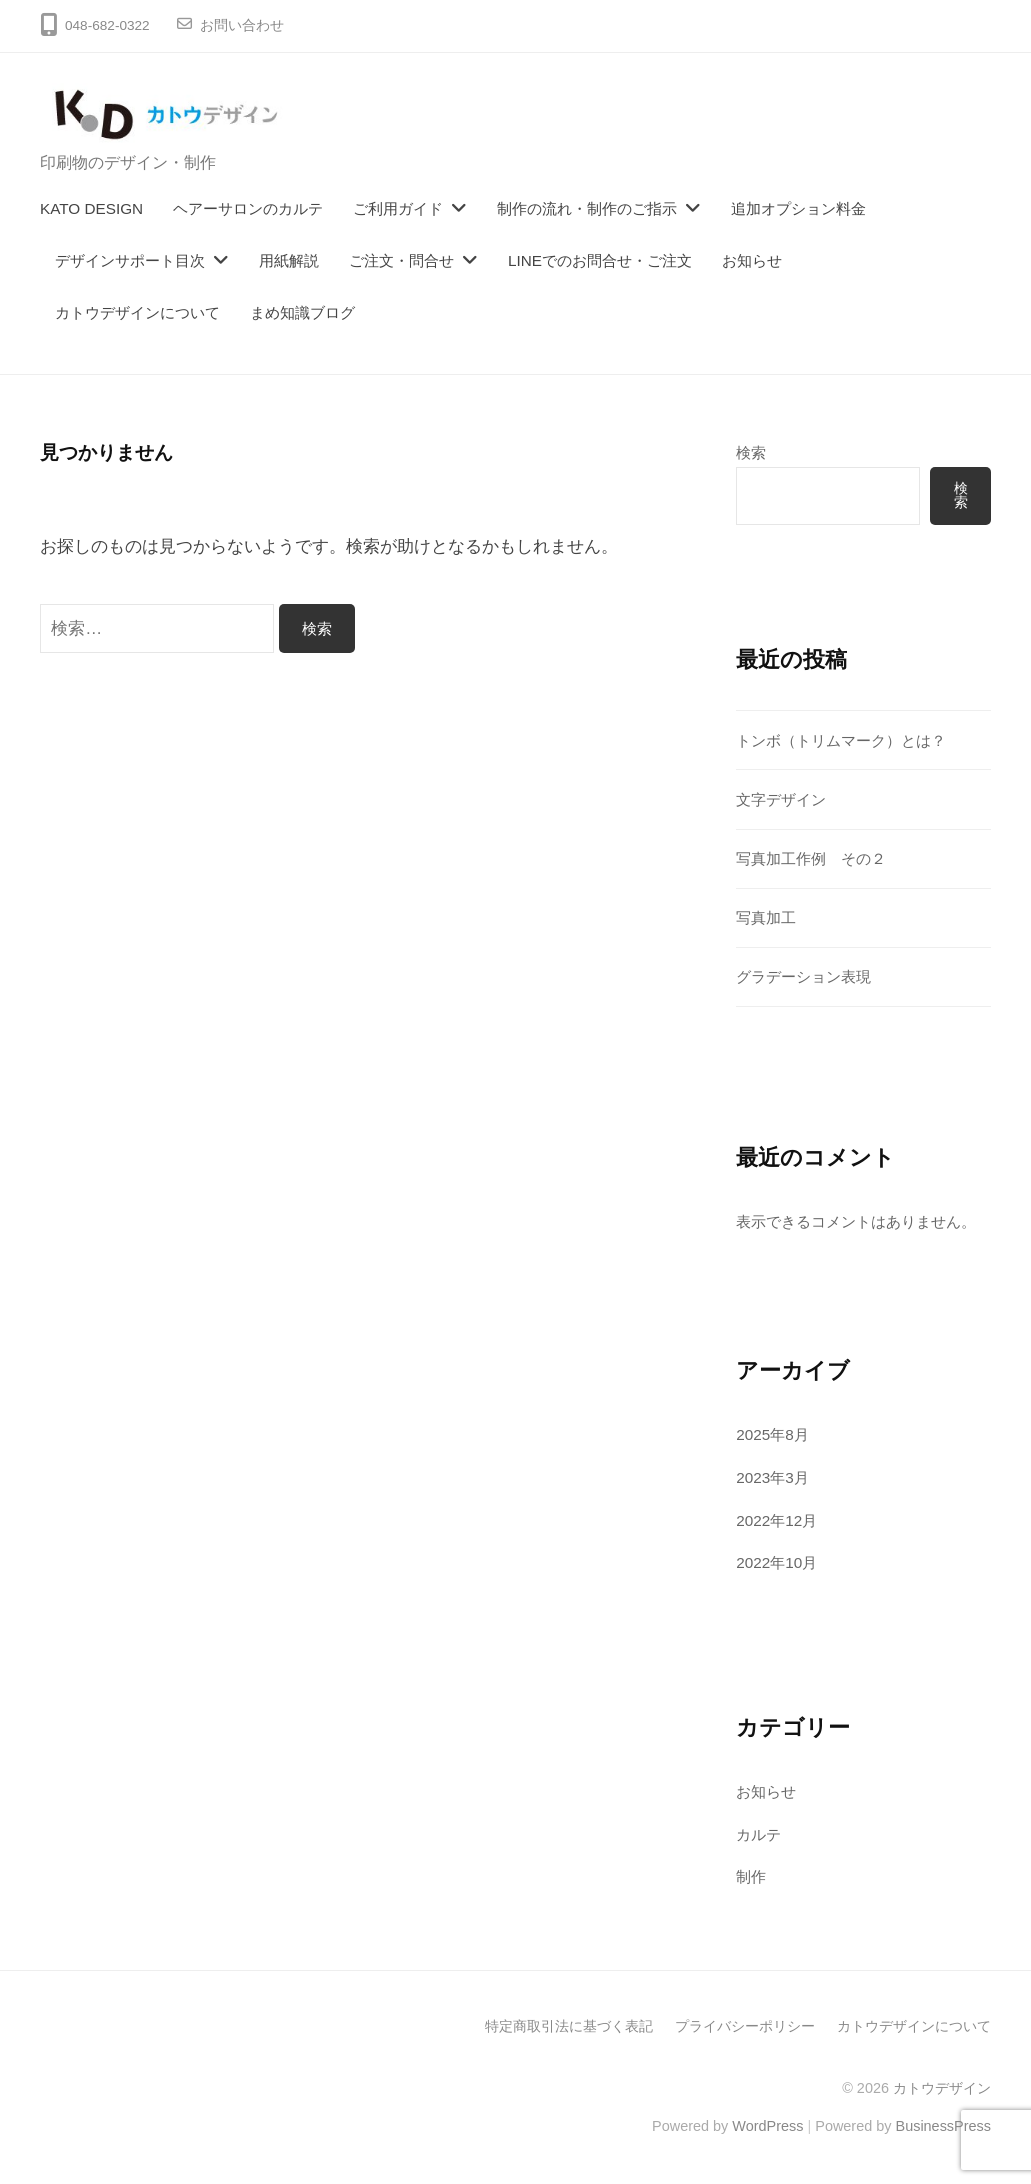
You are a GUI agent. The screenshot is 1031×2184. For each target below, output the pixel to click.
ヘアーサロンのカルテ (248, 208)
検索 (751, 452)
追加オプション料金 (798, 208)
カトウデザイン (942, 2088)
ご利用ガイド (398, 208)
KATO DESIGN (91, 208)
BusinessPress (944, 2126)
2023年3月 (772, 1477)
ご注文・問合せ (401, 260)
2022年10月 (776, 1562)
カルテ (758, 1834)
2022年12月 (776, 1520)
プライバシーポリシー (745, 2026)
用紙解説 (289, 260)
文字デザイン (781, 799)
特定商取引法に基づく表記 (569, 2026)
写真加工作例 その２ (811, 858)
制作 (751, 1876)
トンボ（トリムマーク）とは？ (841, 740)
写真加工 (766, 917)
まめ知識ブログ (302, 312)
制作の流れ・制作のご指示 (587, 208)
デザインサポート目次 (130, 260)
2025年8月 (772, 1434)
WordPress (767, 2126)
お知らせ (752, 260)
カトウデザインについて (137, 312)
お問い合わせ (242, 25)
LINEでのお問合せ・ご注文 (600, 260)
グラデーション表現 (803, 976)
